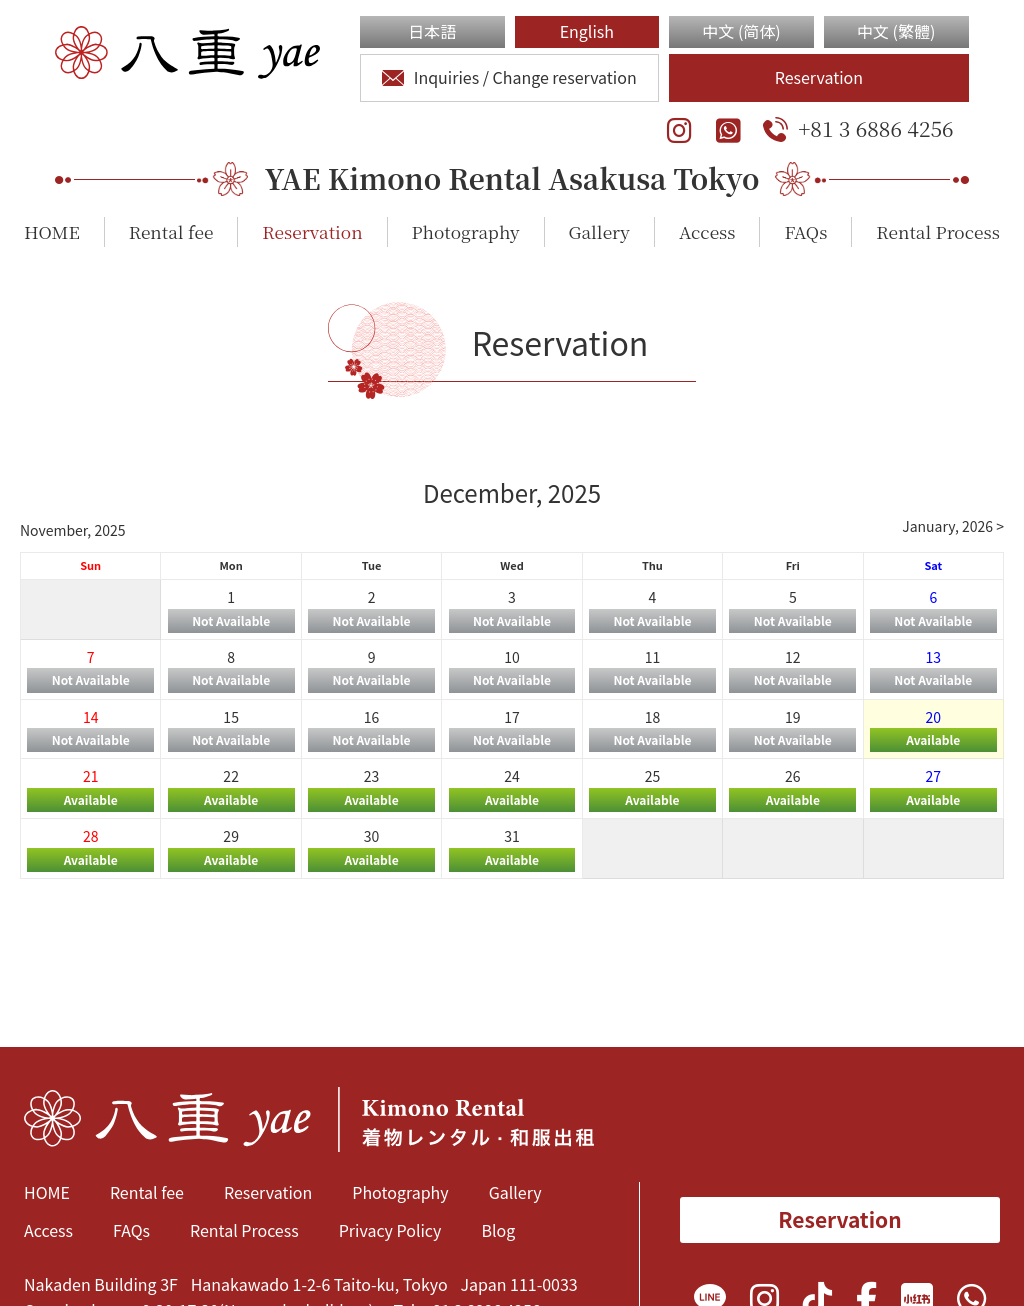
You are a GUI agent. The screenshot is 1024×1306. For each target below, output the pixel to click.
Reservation (819, 77)
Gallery (599, 231)
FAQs (805, 231)
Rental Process (937, 231)
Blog (498, 1230)
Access (707, 231)
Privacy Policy (390, 1230)
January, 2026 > (953, 526)
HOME (52, 231)
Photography (466, 231)
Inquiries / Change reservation (509, 77)
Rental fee (171, 231)
